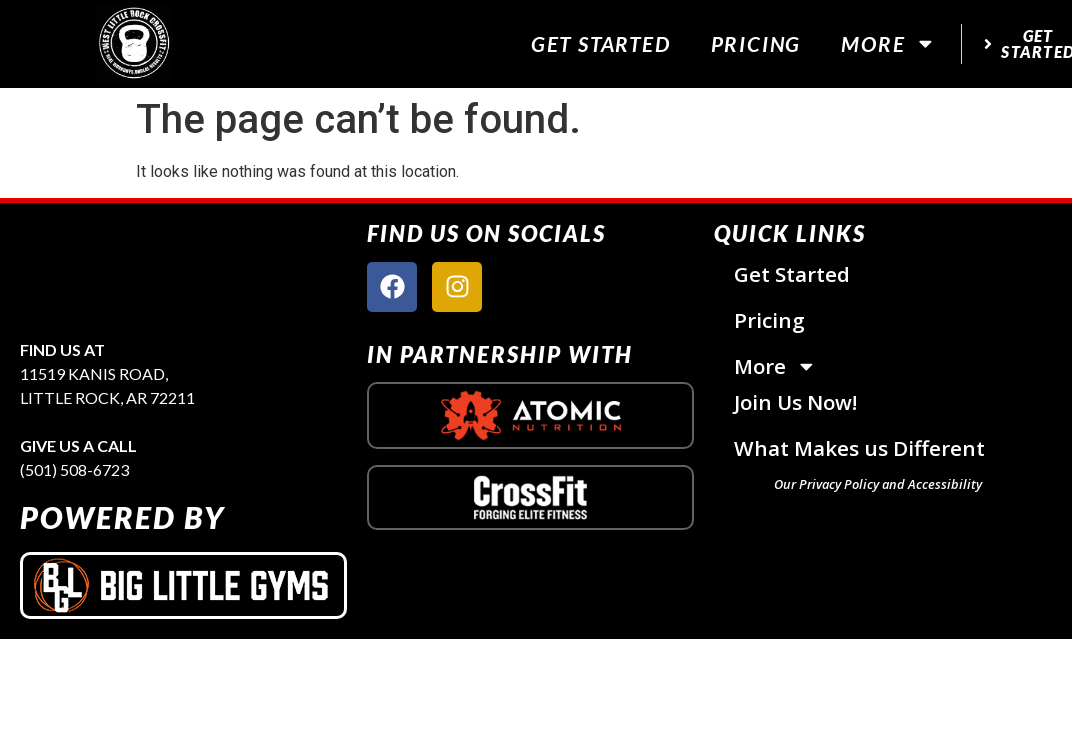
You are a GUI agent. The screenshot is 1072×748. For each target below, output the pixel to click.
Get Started (601, 43)
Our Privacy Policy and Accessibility (878, 484)
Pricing (756, 43)
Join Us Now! (796, 402)
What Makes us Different (859, 448)
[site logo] (183, 270)
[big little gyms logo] (184, 585)
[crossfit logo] (530, 497)
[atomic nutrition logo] (530, 415)
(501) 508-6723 (74, 469)
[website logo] (134, 43)
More (888, 43)
